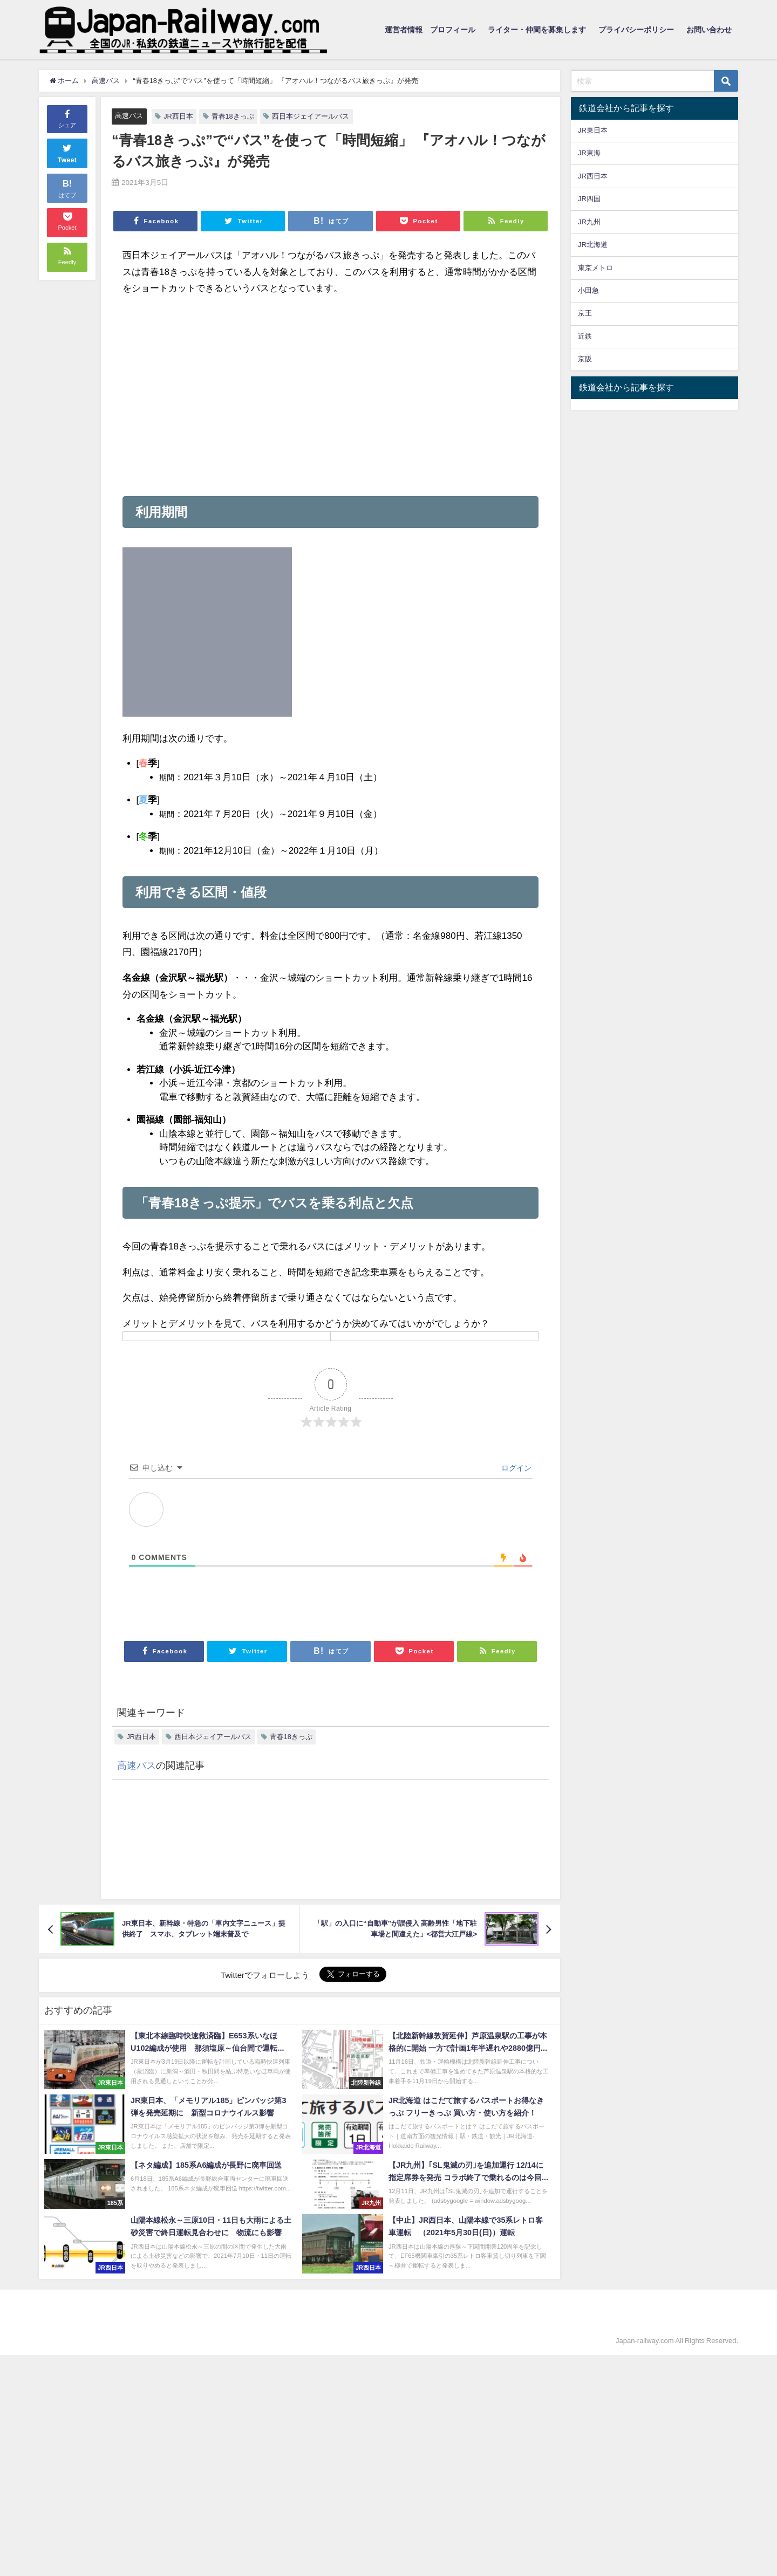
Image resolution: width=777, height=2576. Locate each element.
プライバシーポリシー (636, 29)
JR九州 (589, 221)
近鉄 (585, 336)
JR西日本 (178, 116)
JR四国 (589, 198)
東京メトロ (595, 267)
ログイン (515, 1468)
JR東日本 (593, 130)
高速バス (129, 115)
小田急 (588, 290)
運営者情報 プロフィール (430, 29)
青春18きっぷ (233, 116)
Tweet (67, 152)
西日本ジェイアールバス (311, 116)
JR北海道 (593, 244)
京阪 (585, 358)
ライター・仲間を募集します (537, 29)
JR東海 (589, 152)
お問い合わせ (709, 29)
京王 (585, 313)
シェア (67, 118)
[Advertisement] (330, 395)
